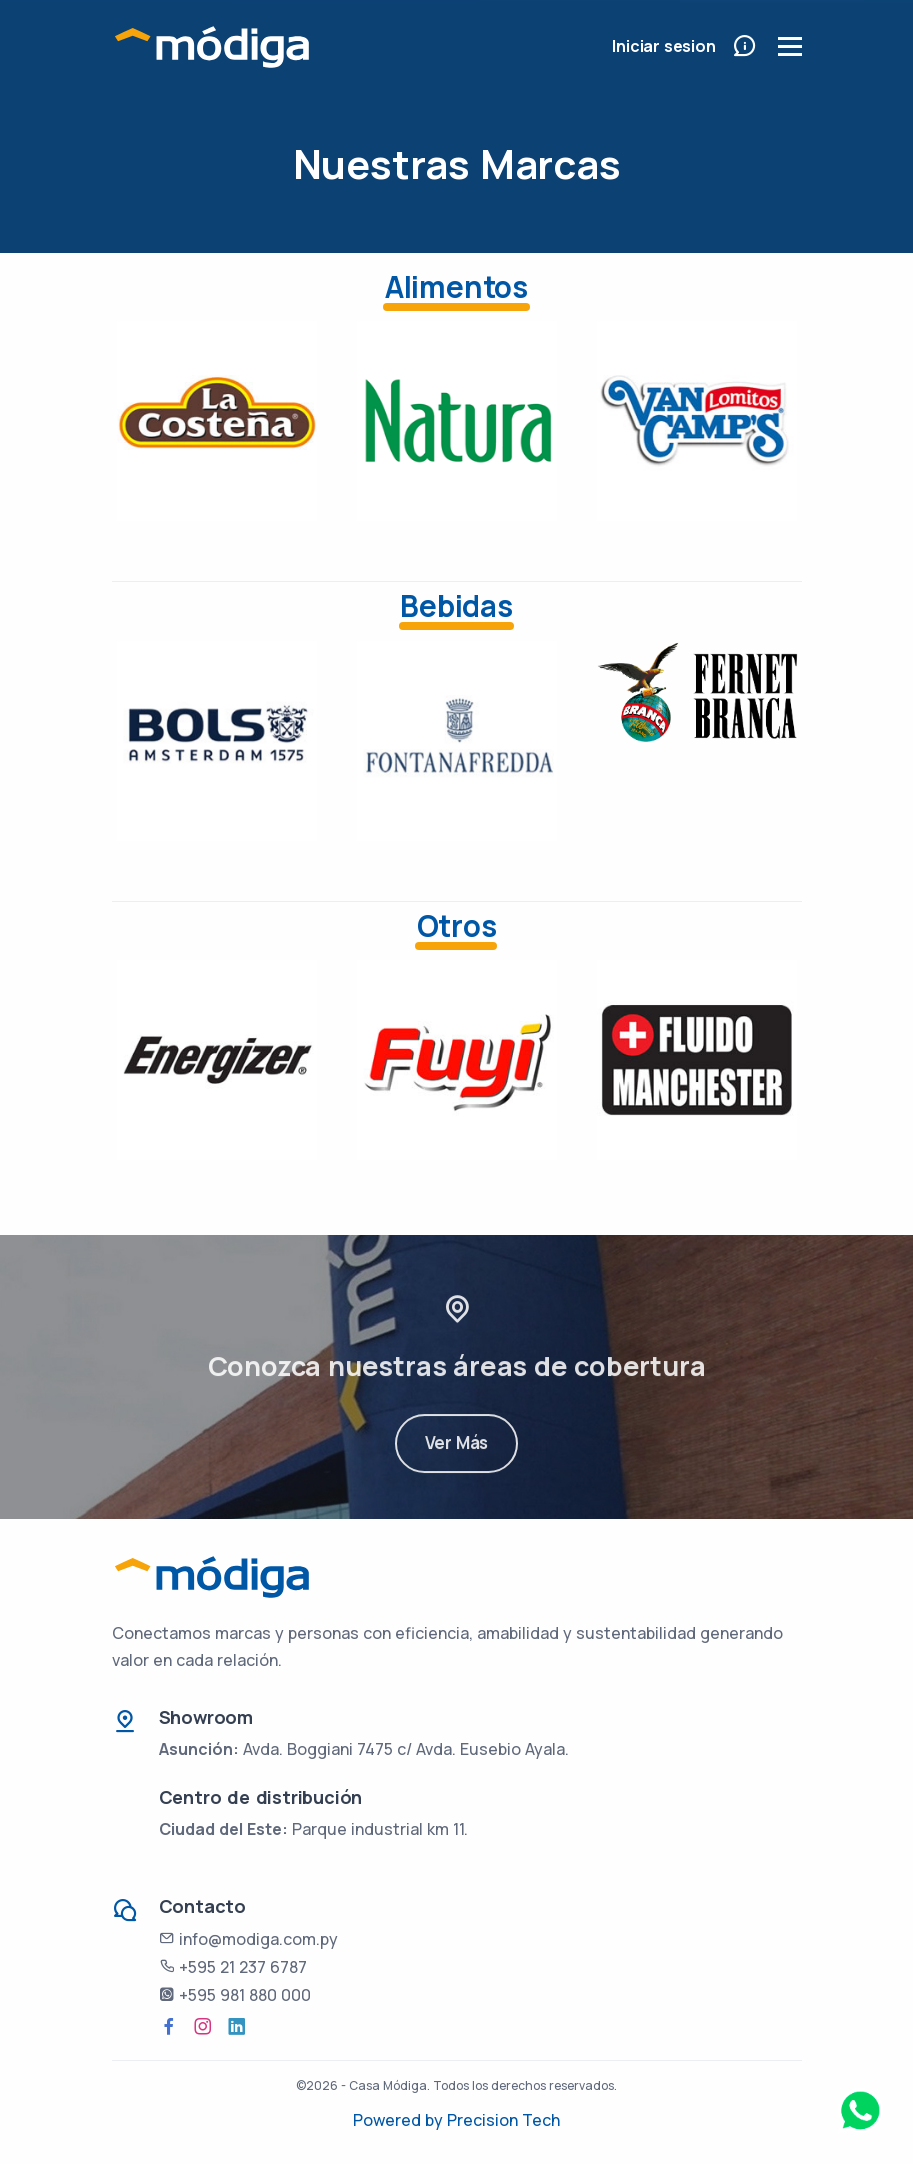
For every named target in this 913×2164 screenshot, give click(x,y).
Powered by (400, 2120)
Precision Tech (503, 2120)
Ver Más (457, 1463)
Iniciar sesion (663, 46)
